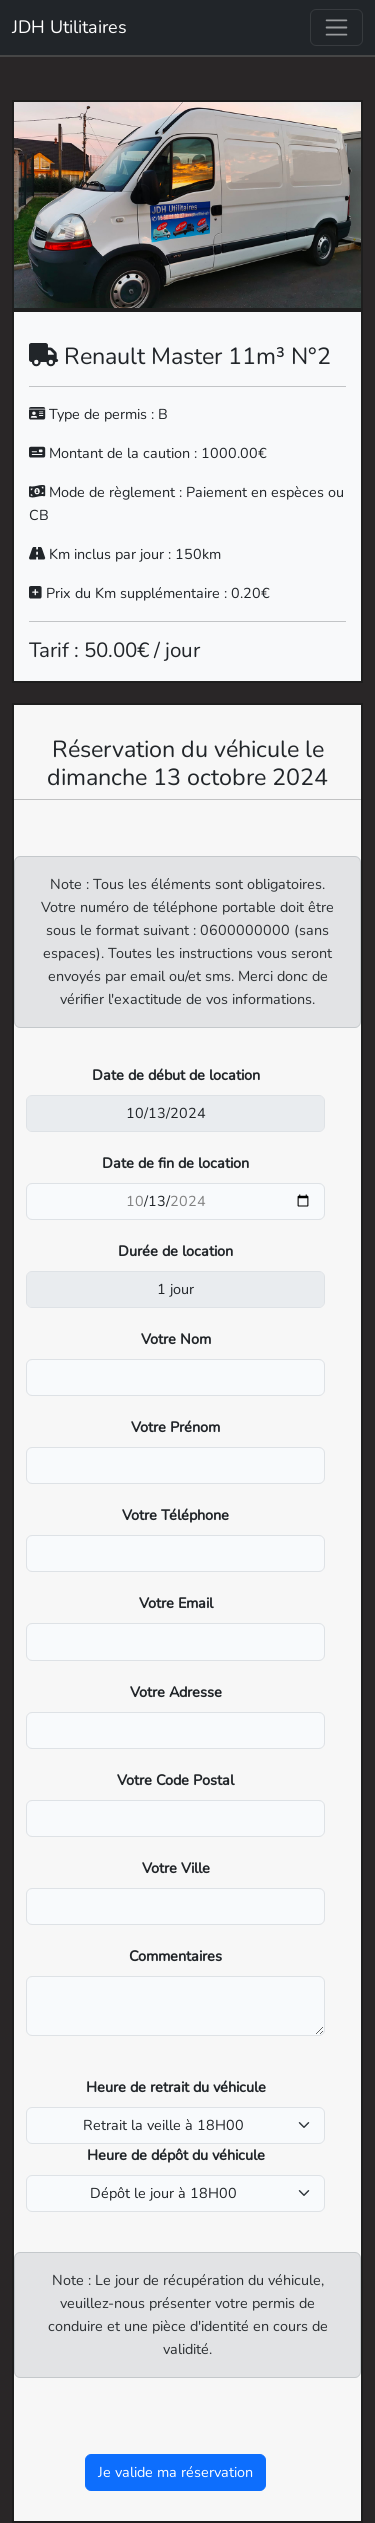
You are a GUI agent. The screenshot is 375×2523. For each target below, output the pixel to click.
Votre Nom (176, 1339)
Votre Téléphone (175, 1515)
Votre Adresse (176, 1692)
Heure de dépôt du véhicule (176, 2155)
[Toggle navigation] (336, 27)
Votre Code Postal (175, 1780)
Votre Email (176, 1603)
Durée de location (175, 1251)
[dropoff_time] (175, 2193)
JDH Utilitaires (69, 27)
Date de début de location (176, 1075)
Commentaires (175, 1956)
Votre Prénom (175, 1427)
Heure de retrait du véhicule (176, 2087)
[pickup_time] (175, 2125)
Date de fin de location (175, 1163)
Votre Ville (176, 1868)
